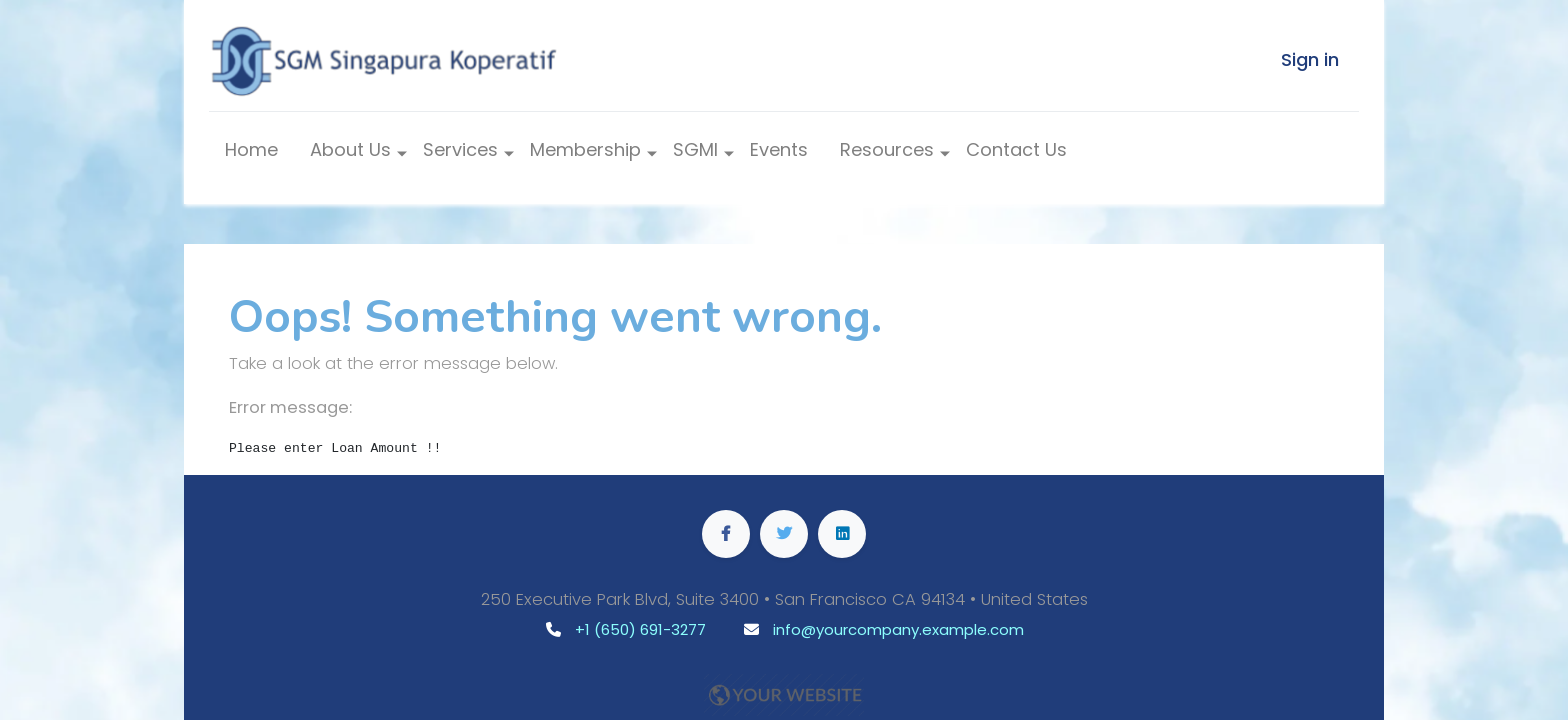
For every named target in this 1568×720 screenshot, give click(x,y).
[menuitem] (251, 154)
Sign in (1310, 59)
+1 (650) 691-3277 (640, 629)
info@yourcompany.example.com (898, 629)
